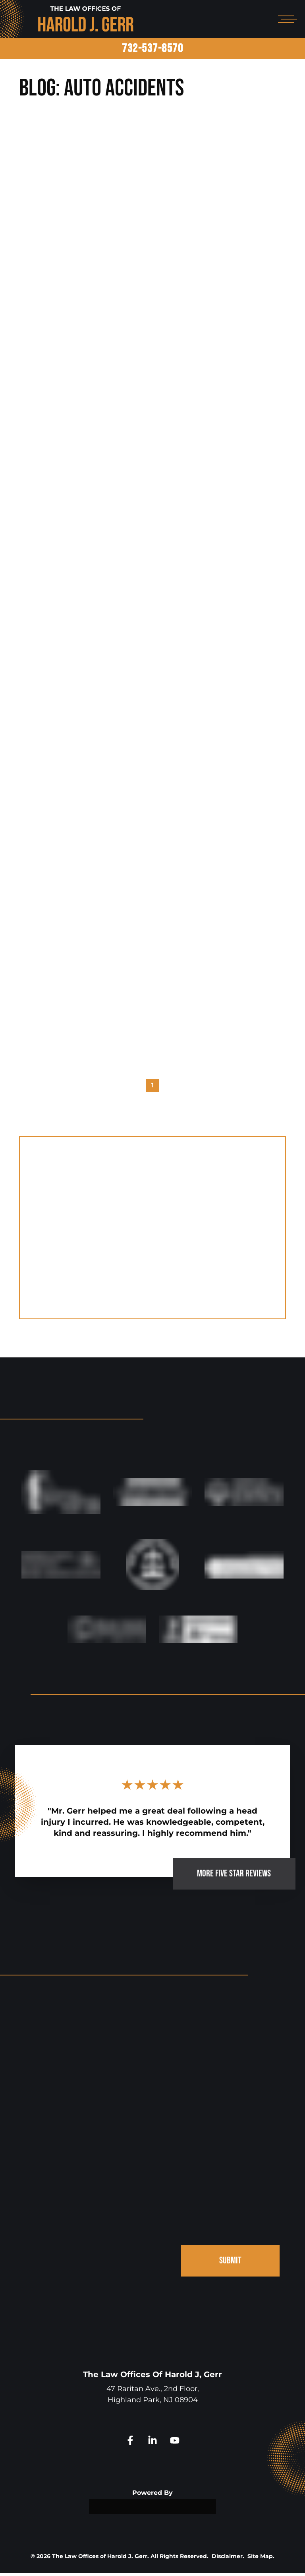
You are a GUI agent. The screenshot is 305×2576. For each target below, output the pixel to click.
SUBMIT (230, 2264)
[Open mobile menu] (286, 19)
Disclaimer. (228, 2559)
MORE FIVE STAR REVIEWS (234, 1876)
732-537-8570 (152, 48)
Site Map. (260, 2559)
